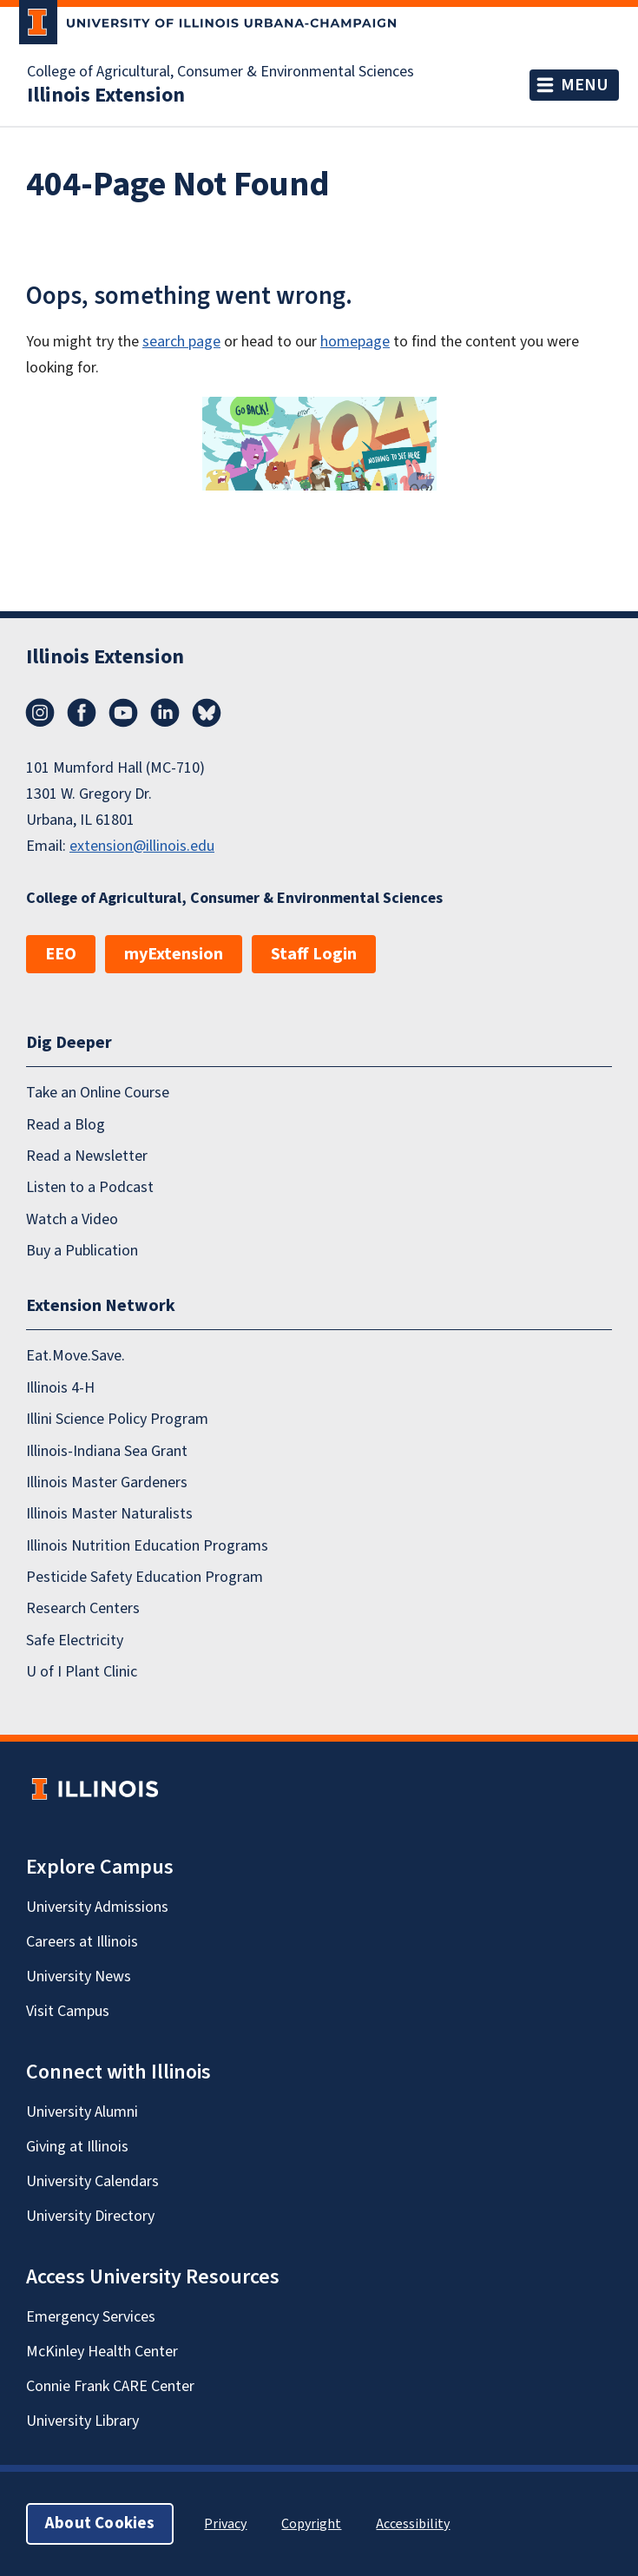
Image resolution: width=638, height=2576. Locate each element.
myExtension (173, 954)
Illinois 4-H (60, 1388)
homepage (355, 341)
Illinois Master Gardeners (106, 1482)
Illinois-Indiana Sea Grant (106, 1450)
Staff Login (314, 954)
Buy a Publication (82, 1251)
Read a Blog (65, 1124)
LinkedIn (165, 713)
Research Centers (83, 1608)
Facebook (81, 713)
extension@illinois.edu (141, 846)
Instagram (40, 713)
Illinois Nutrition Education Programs (147, 1545)
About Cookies (100, 2523)
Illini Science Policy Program (117, 1419)
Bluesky (206, 713)
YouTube (123, 713)
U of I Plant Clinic (81, 1672)
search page (181, 341)
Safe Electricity (74, 1640)
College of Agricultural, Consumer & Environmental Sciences (220, 72)
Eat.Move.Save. (75, 1356)
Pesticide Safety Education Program (144, 1577)
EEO (60, 954)
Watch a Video (72, 1218)
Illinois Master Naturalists (109, 1514)
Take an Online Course (97, 1093)
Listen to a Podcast (90, 1187)
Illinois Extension (106, 95)
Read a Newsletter (87, 1156)
